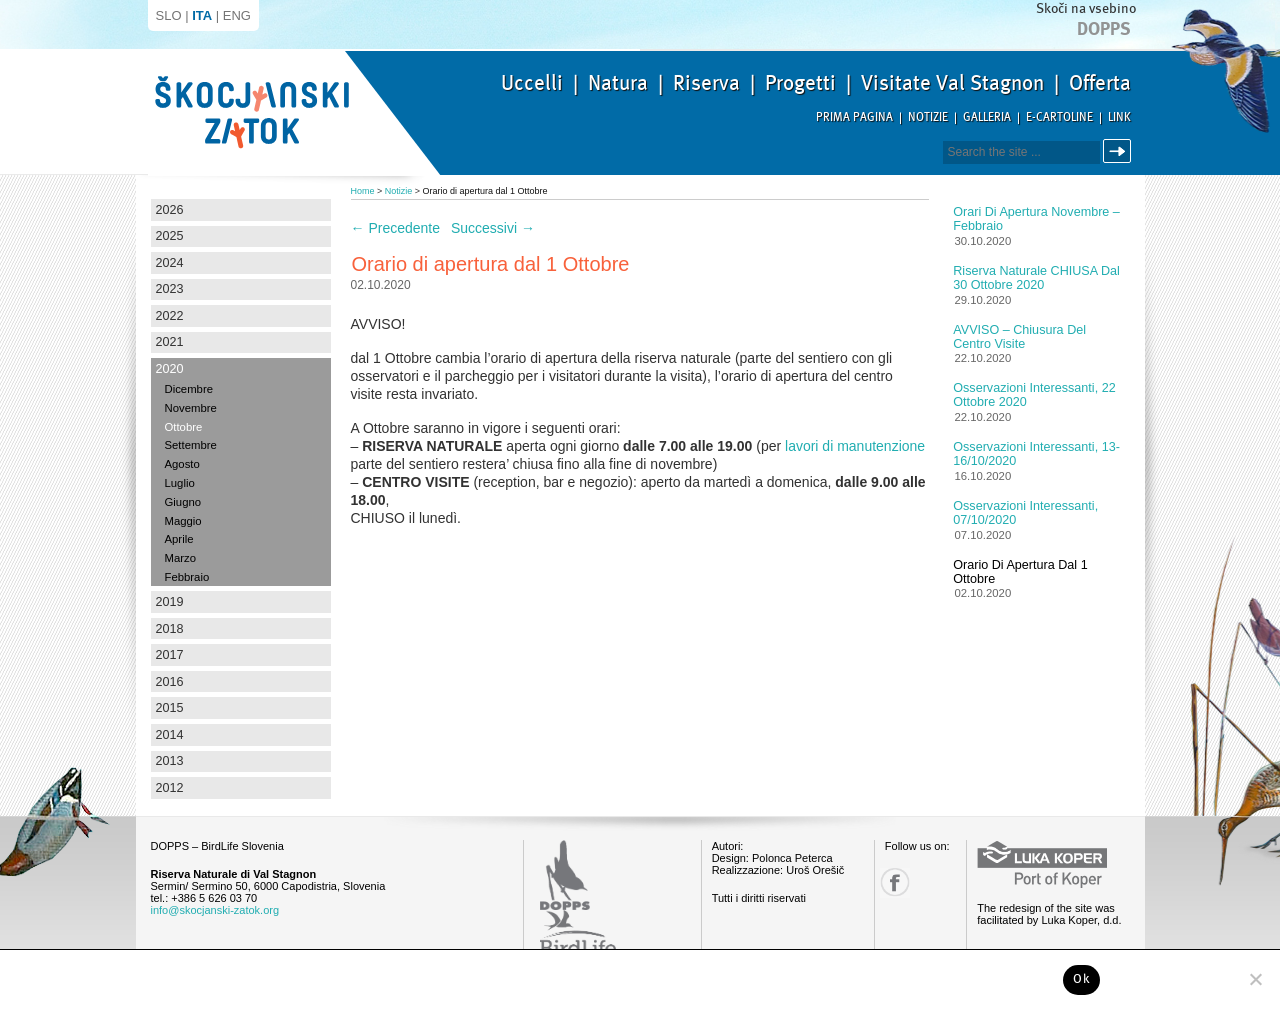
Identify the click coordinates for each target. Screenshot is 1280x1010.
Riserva (706, 83)
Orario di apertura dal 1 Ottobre (1020, 572)
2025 (170, 236)
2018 (170, 629)
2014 (170, 735)
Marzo (180, 558)
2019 (170, 602)
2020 (170, 369)
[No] (1255, 979)
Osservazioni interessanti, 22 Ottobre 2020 (1034, 395)
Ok (1081, 979)
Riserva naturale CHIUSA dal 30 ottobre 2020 (1036, 278)
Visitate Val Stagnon (952, 83)
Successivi (493, 228)
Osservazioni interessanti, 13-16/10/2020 (1036, 454)
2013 (170, 761)
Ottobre (184, 427)
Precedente (396, 228)
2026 (170, 210)
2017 (170, 655)
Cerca (1120, 151)
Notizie (928, 117)
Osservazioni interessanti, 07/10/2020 (1025, 513)
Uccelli (532, 83)
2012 (170, 788)
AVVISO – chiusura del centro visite (1019, 337)
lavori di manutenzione (855, 446)
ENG (237, 15)
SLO (169, 15)
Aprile (179, 539)
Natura (618, 83)
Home (363, 191)
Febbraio (187, 577)
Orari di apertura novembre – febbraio (1036, 219)
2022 (170, 316)
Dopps (1104, 29)
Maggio (183, 521)
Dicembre (189, 389)
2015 (170, 708)
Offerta (1100, 83)
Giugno (183, 502)
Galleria (987, 117)
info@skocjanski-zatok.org (215, 910)
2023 (170, 289)
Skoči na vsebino (1086, 8)
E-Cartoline (1059, 117)
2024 (170, 263)
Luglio (180, 483)
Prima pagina (854, 117)
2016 (170, 682)
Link (1119, 117)
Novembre (191, 408)
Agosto (182, 464)
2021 (170, 342)
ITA (202, 15)
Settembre (191, 445)
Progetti (800, 83)
